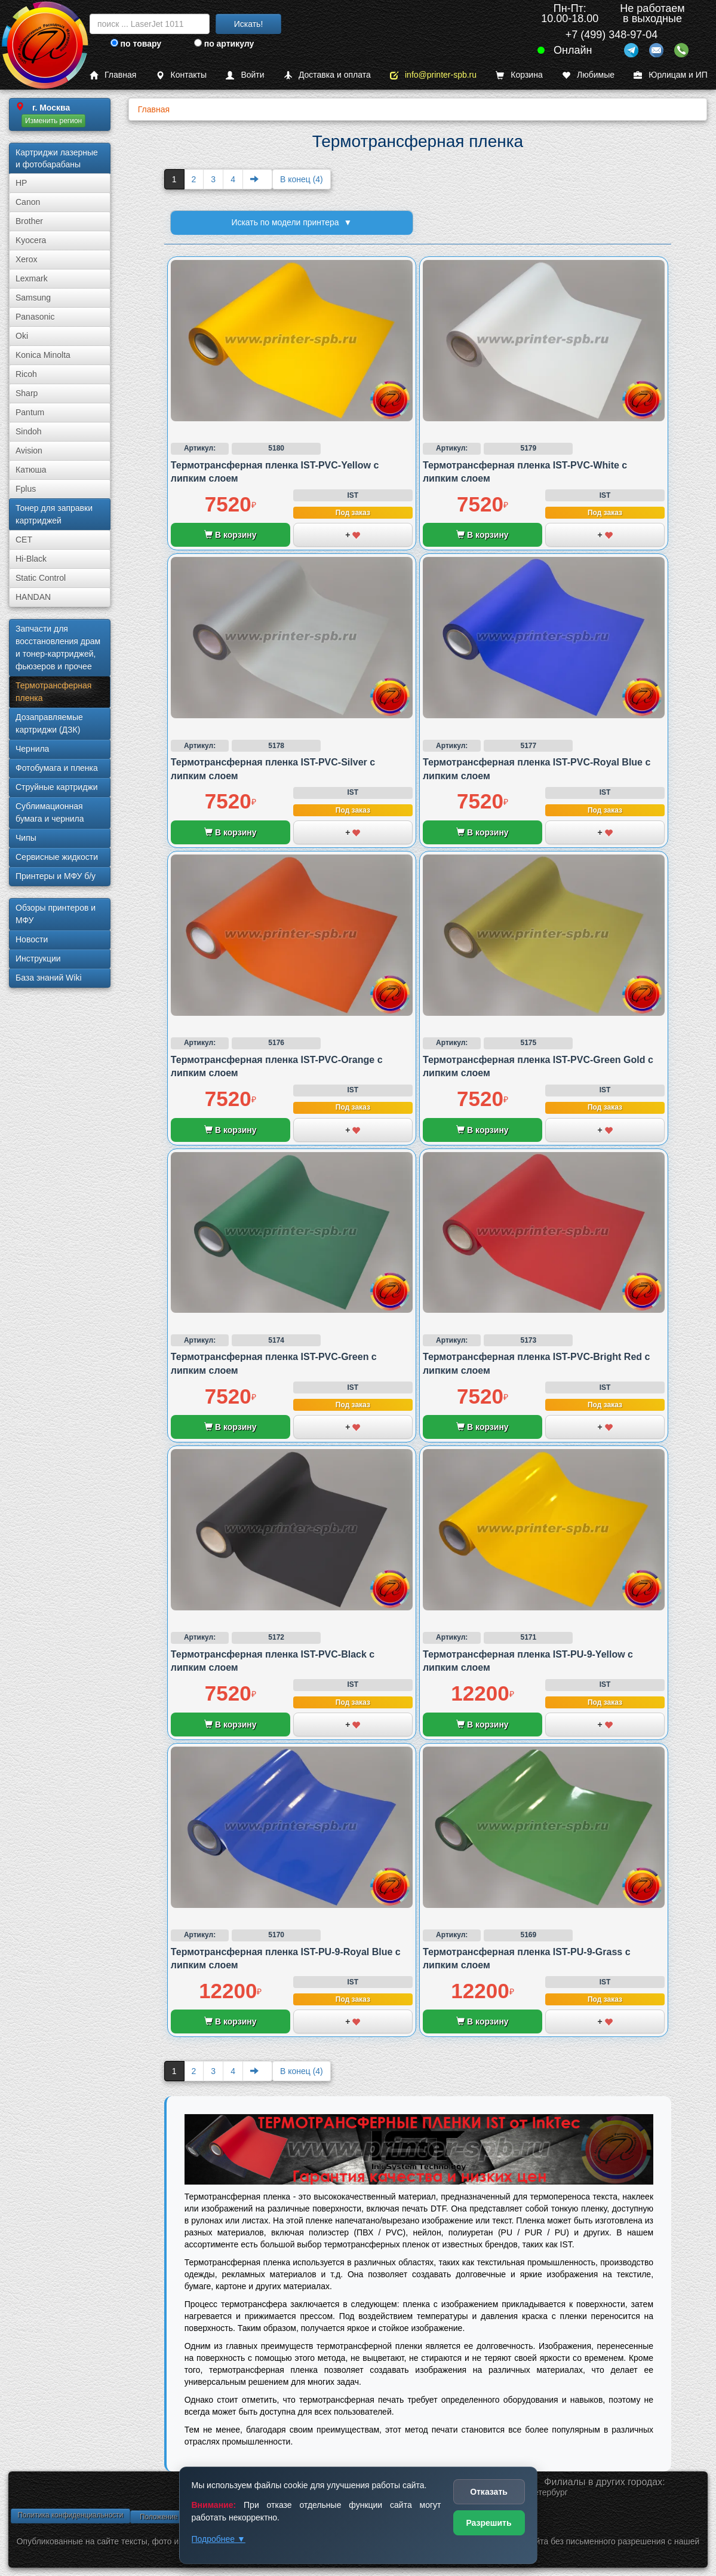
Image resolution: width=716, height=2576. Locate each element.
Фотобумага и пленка (57, 768)
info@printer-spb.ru (433, 75)
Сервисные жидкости (57, 857)
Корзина (519, 75)
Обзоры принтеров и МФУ (56, 914)
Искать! (248, 24)
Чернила (32, 748)
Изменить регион (53, 121)
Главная (113, 75)
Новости (32, 939)
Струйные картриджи (57, 787)
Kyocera (31, 240)
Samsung (33, 297)
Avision (29, 450)
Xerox (27, 259)
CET (24, 539)
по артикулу (224, 43)
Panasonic (35, 316)
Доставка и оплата (327, 75)
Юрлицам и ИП (671, 75)
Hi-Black (31, 558)
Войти (245, 75)
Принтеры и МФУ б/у (56, 876)
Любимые (588, 75)
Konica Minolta (43, 355)
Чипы (26, 838)
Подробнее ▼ (218, 2539)
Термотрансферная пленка (53, 692)
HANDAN (33, 597)
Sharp (27, 393)
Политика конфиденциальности (70, 2515)
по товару (135, 43)
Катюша (31, 469)
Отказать (489, 2492)
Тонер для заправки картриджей (54, 514)
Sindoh (29, 431)
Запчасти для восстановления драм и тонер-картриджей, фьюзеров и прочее (58, 647)
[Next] (257, 179)
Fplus (26, 489)
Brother (29, 221)
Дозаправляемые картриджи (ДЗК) (49, 723)
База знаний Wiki (49, 977)
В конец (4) (301, 179)
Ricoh (26, 374)
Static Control (41, 578)
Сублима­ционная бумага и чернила (50, 812)
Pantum (30, 412)
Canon (28, 202)
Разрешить (488, 2523)
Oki (22, 336)
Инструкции (38, 958)
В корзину (230, 535)
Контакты (181, 75)
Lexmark (32, 278)
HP (21, 183)
